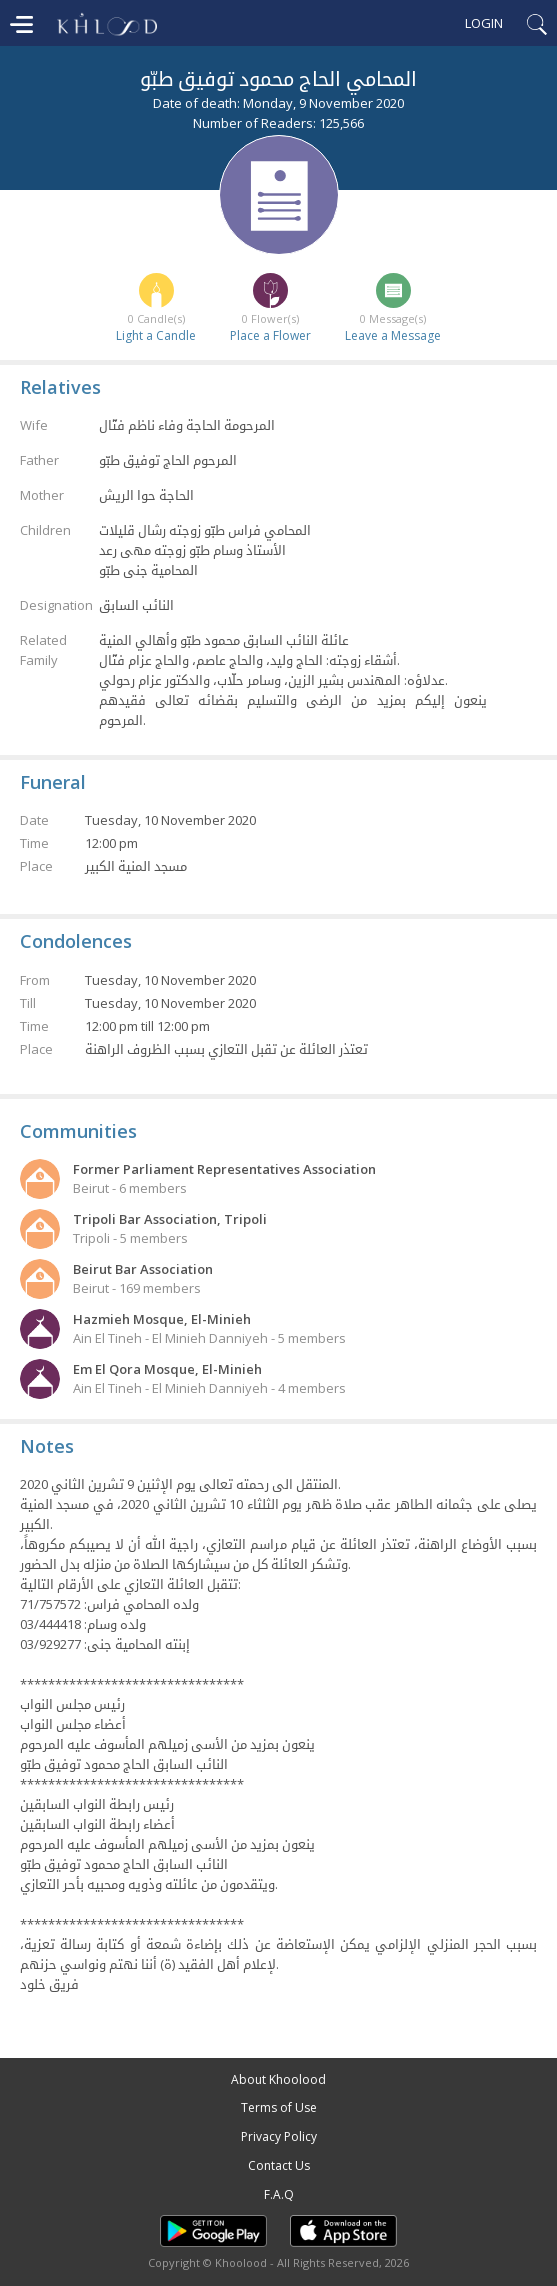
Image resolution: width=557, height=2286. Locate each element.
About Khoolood (278, 2079)
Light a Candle (156, 335)
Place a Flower (270, 335)
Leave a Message (393, 335)
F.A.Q (279, 2194)
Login (484, 23)
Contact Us (279, 2165)
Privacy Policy (279, 2136)
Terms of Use (279, 2107)
